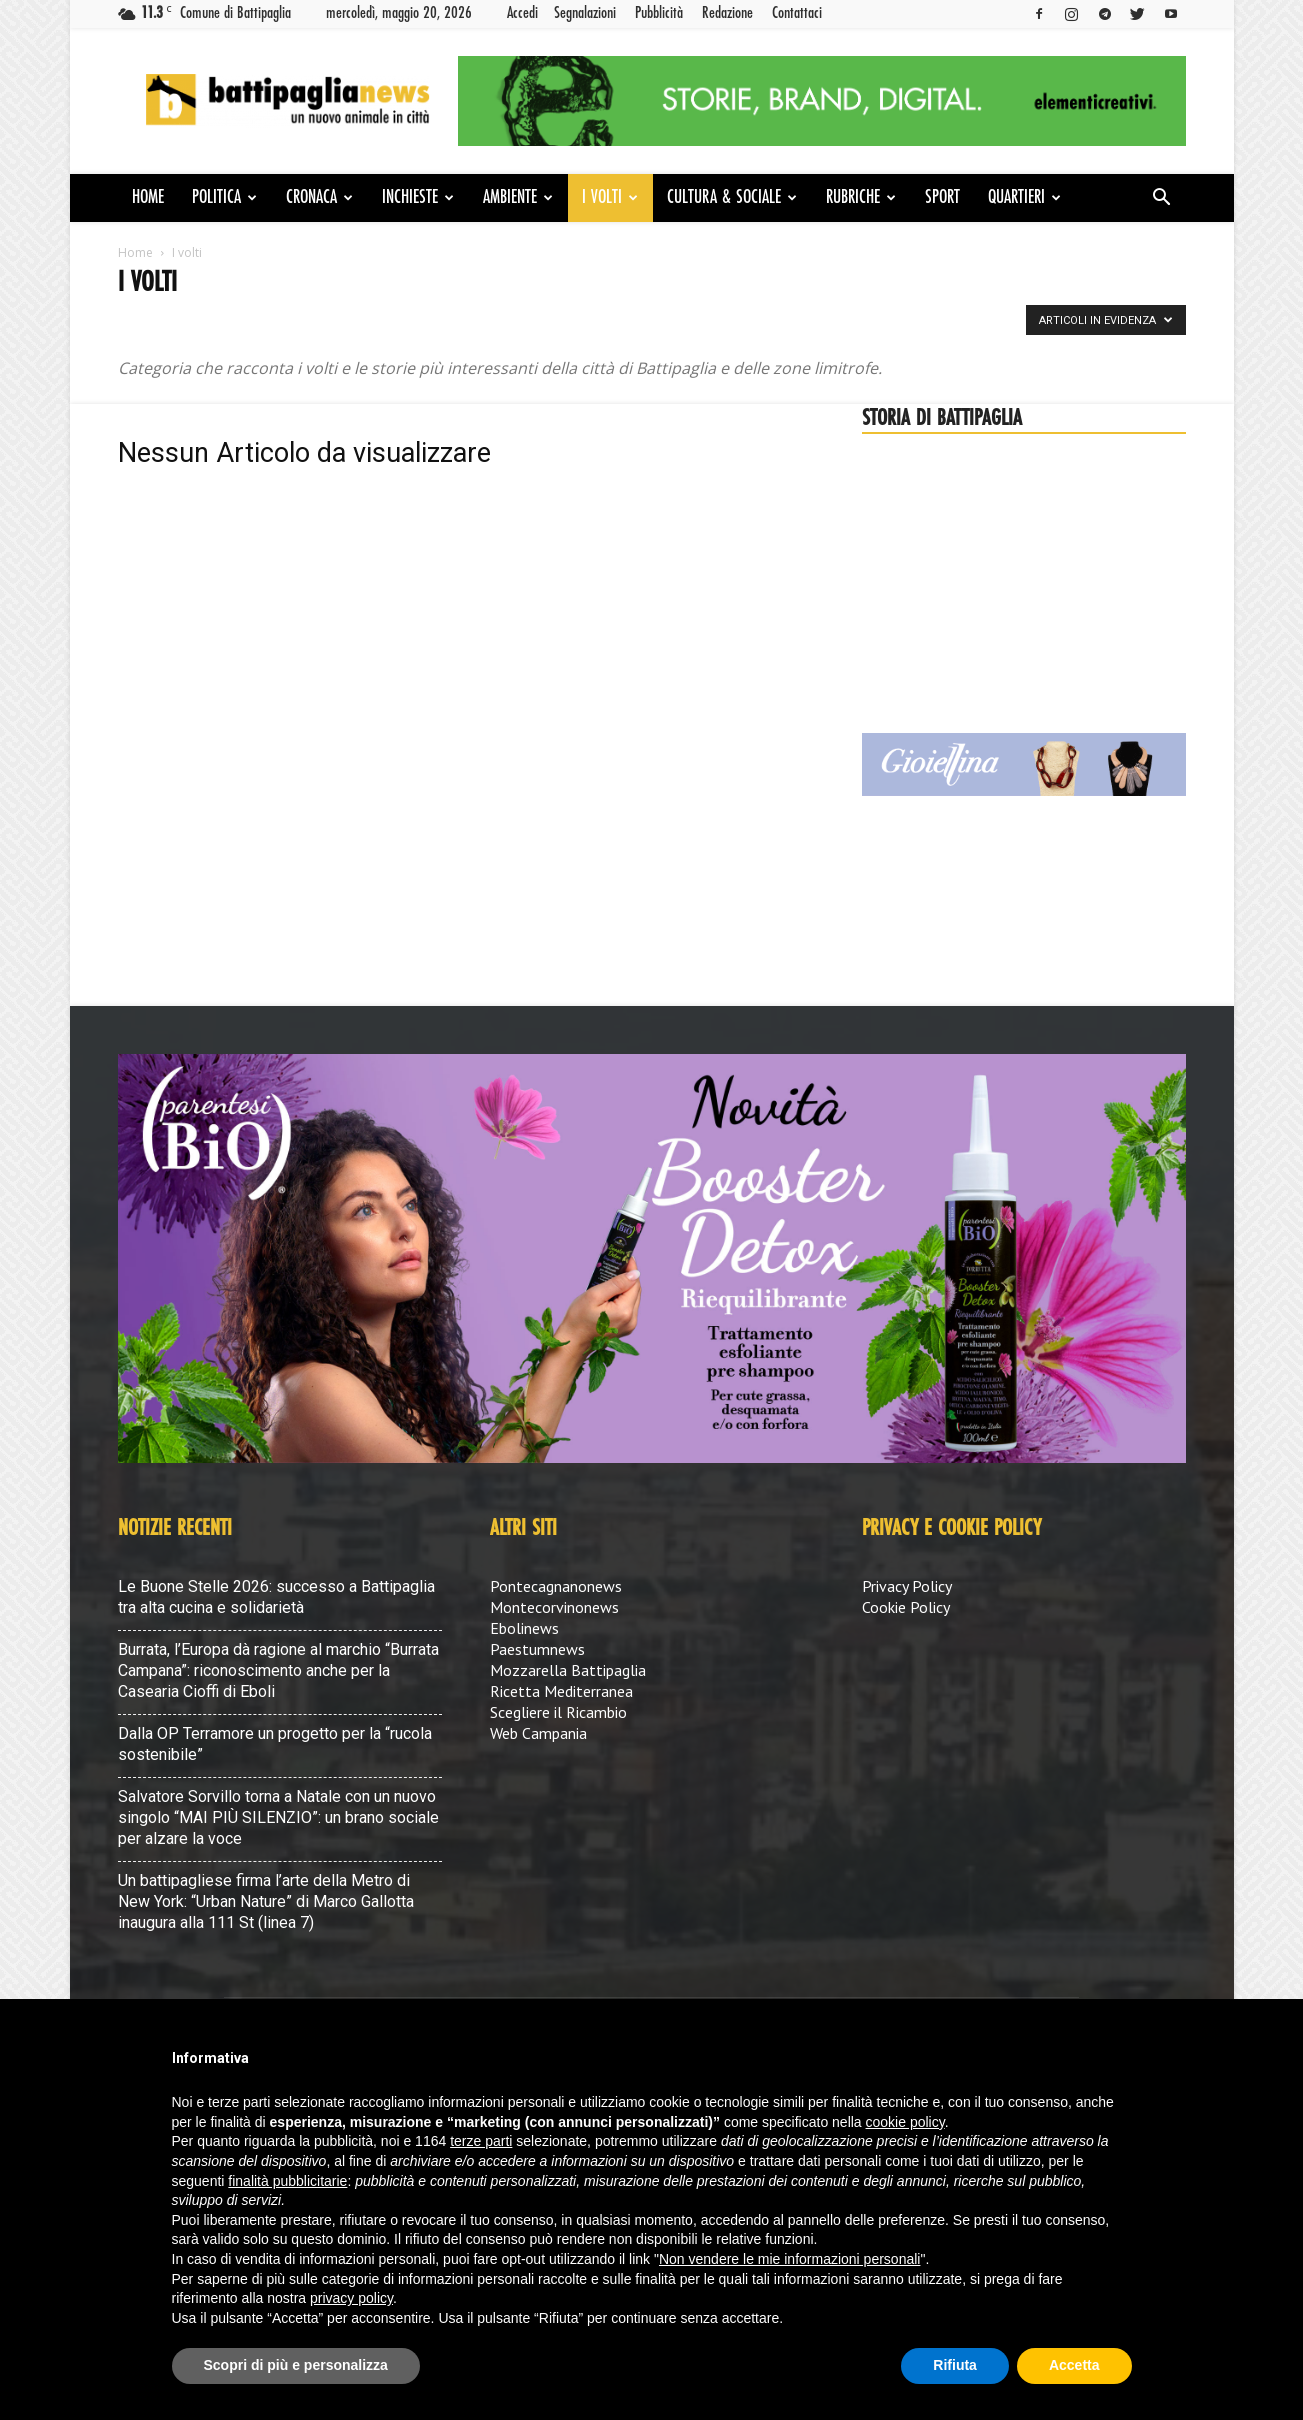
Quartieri (1024, 198)
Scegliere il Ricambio (558, 1712)
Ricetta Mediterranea (561, 1691)
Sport (942, 198)
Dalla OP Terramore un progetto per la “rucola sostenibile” (275, 1744)
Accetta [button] (1074, 2365)
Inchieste (418, 198)
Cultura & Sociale (732, 198)
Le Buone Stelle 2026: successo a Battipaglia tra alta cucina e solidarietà (276, 1597)
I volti (610, 198)
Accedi (522, 13)
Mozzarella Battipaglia (568, 1670)
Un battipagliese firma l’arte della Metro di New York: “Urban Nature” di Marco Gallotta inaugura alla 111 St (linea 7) (266, 1901)
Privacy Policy (907, 1586)
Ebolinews (524, 1628)
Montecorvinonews (554, 1607)
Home (148, 198)
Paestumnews (537, 1649)
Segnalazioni (585, 13)
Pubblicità (659, 13)
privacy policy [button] (351, 2298)
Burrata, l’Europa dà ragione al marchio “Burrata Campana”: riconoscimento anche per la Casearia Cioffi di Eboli (278, 1670)
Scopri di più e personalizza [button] (296, 2365)
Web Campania (538, 1733)
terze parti (481, 2141)
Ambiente (518, 198)
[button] (1162, 199)
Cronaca (319, 198)
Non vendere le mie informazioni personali (789, 2259)
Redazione (727, 13)
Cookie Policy (906, 1607)
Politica (224, 198)
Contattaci (797, 13)
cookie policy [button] (905, 2122)
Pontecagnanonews (556, 1586)
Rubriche (861, 198)
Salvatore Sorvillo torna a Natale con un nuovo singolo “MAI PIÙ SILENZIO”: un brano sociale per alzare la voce (278, 1817)
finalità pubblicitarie (287, 2181)
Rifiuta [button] (955, 2365)
